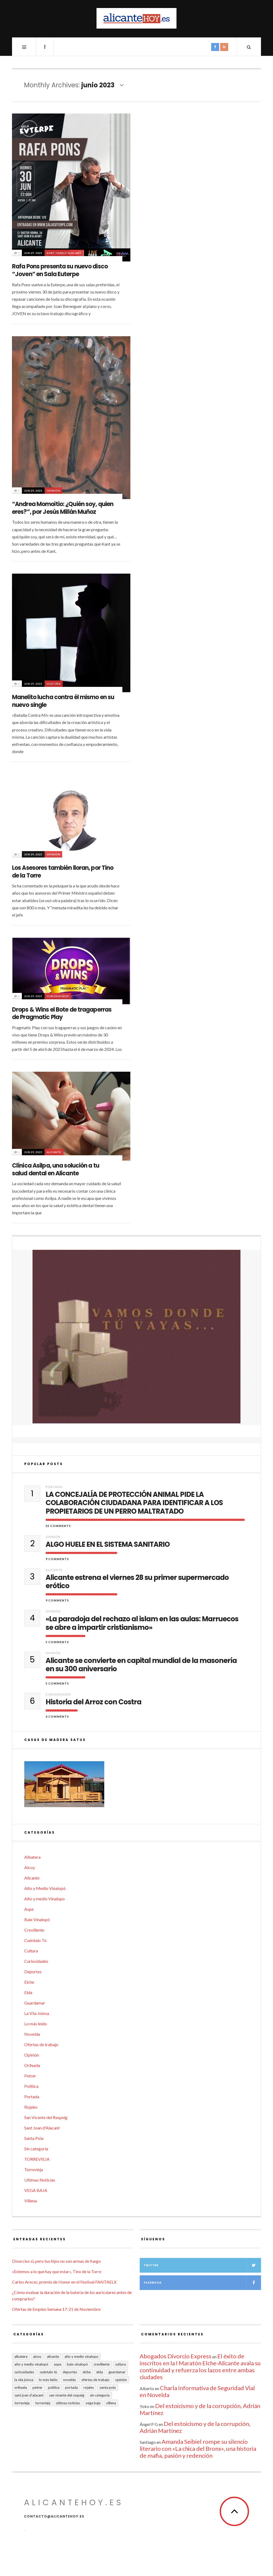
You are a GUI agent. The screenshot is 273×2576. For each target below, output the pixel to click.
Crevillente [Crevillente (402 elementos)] (102, 2364)
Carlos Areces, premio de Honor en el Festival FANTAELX (64, 2281)
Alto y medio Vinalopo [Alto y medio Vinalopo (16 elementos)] (81, 2356)
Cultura (54, 683)
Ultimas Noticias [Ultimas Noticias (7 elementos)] (68, 2403)
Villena (30, 2200)
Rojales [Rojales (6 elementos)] (88, 2387)
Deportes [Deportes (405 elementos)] (70, 2372)
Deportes (33, 1971)
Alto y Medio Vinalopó (45, 1888)
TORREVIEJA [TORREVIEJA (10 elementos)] (42, 2403)
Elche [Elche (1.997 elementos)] (87, 2372)
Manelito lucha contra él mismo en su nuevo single (63, 701)
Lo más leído (35, 2023)
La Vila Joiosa (36, 2013)
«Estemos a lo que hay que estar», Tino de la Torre (56, 2271)
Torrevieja (33, 2169)
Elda (28, 1992)
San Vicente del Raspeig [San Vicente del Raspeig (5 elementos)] (66, 2395)
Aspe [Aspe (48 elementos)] (57, 2364)
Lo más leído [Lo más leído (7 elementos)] (48, 2380)
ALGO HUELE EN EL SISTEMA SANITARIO (108, 1544)
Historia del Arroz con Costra (93, 1702)
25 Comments (58, 1526)
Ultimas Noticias (39, 2179)
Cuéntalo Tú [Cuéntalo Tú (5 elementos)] (48, 2372)
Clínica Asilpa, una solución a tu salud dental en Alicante (55, 1169)
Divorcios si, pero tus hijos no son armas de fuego (56, 2261)
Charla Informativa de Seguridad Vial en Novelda (197, 2391)
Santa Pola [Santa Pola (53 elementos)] (107, 2387)
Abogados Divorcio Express (175, 2356)
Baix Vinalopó (37, 1919)
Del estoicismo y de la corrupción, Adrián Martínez (200, 2409)
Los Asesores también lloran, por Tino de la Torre (62, 872)
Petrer (30, 2075)
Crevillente (34, 1929)
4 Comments (57, 1716)
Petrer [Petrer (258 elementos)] (37, 2387)
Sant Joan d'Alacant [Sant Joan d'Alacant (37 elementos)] (28, 2395)
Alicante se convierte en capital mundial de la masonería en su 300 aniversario (141, 1665)
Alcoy (29, 1867)
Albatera (32, 1856)
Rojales (31, 2106)
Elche (29, 1981)
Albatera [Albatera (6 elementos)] (20, 2356)
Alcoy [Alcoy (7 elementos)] (37, 2356)
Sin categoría (36, 2148)
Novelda (32, 2034)
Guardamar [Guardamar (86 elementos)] (117, 2372)
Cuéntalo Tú (35, 1940)
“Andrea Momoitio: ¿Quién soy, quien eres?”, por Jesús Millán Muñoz (62, 508)
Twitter (202, 2265)
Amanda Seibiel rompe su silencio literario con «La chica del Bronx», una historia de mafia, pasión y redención (198, 2448)
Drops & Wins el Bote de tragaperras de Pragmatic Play (61, 1013)
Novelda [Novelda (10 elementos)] (69, 2380)
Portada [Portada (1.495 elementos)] (71, 2387)
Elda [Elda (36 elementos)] (99, 2372)
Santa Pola (33, 2138)
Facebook (202, 2282)
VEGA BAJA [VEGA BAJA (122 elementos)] (93, 2403)
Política (31, 2086)
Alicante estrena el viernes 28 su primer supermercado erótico (137, 1581)
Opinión (53, 490)
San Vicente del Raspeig (45, 2117)
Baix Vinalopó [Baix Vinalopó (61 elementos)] (77, 2364)
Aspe (29, 1909)
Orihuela (32, 2065)
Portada (54, 1487)
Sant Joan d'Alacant (64, 253)
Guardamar (34, 2002)
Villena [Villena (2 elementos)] (111, 2403)
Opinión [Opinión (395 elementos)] (121, 2380)
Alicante (54, 1152)
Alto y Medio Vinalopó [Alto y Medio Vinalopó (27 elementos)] (31, 2364)
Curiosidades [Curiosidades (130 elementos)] (24, 2372)
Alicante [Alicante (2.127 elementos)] (53, 2356)
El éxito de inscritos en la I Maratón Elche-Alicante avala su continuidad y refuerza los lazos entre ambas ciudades (200, 2366)
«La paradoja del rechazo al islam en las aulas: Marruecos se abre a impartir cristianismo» (142, 1623)
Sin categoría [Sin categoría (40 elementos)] (100, 2395)
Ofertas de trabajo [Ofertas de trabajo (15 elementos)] (95, 2380)
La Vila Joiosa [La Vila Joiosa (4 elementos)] (23, 2380)
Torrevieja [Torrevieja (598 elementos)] (22, 2403)
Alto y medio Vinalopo (44, 1898)
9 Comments (57, 1559)
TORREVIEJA (37, 2159)
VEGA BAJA (35, 2190)
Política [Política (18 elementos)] (53, 2387)
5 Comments (57, 1642)
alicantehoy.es (74, 2502)
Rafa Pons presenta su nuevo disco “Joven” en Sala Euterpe (60, 270)
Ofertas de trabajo (41, 2044)
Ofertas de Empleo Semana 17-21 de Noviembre (56, 2309)
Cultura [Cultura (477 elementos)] (120, 2364)
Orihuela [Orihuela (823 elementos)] (20, 2387)
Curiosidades (58, 996)
